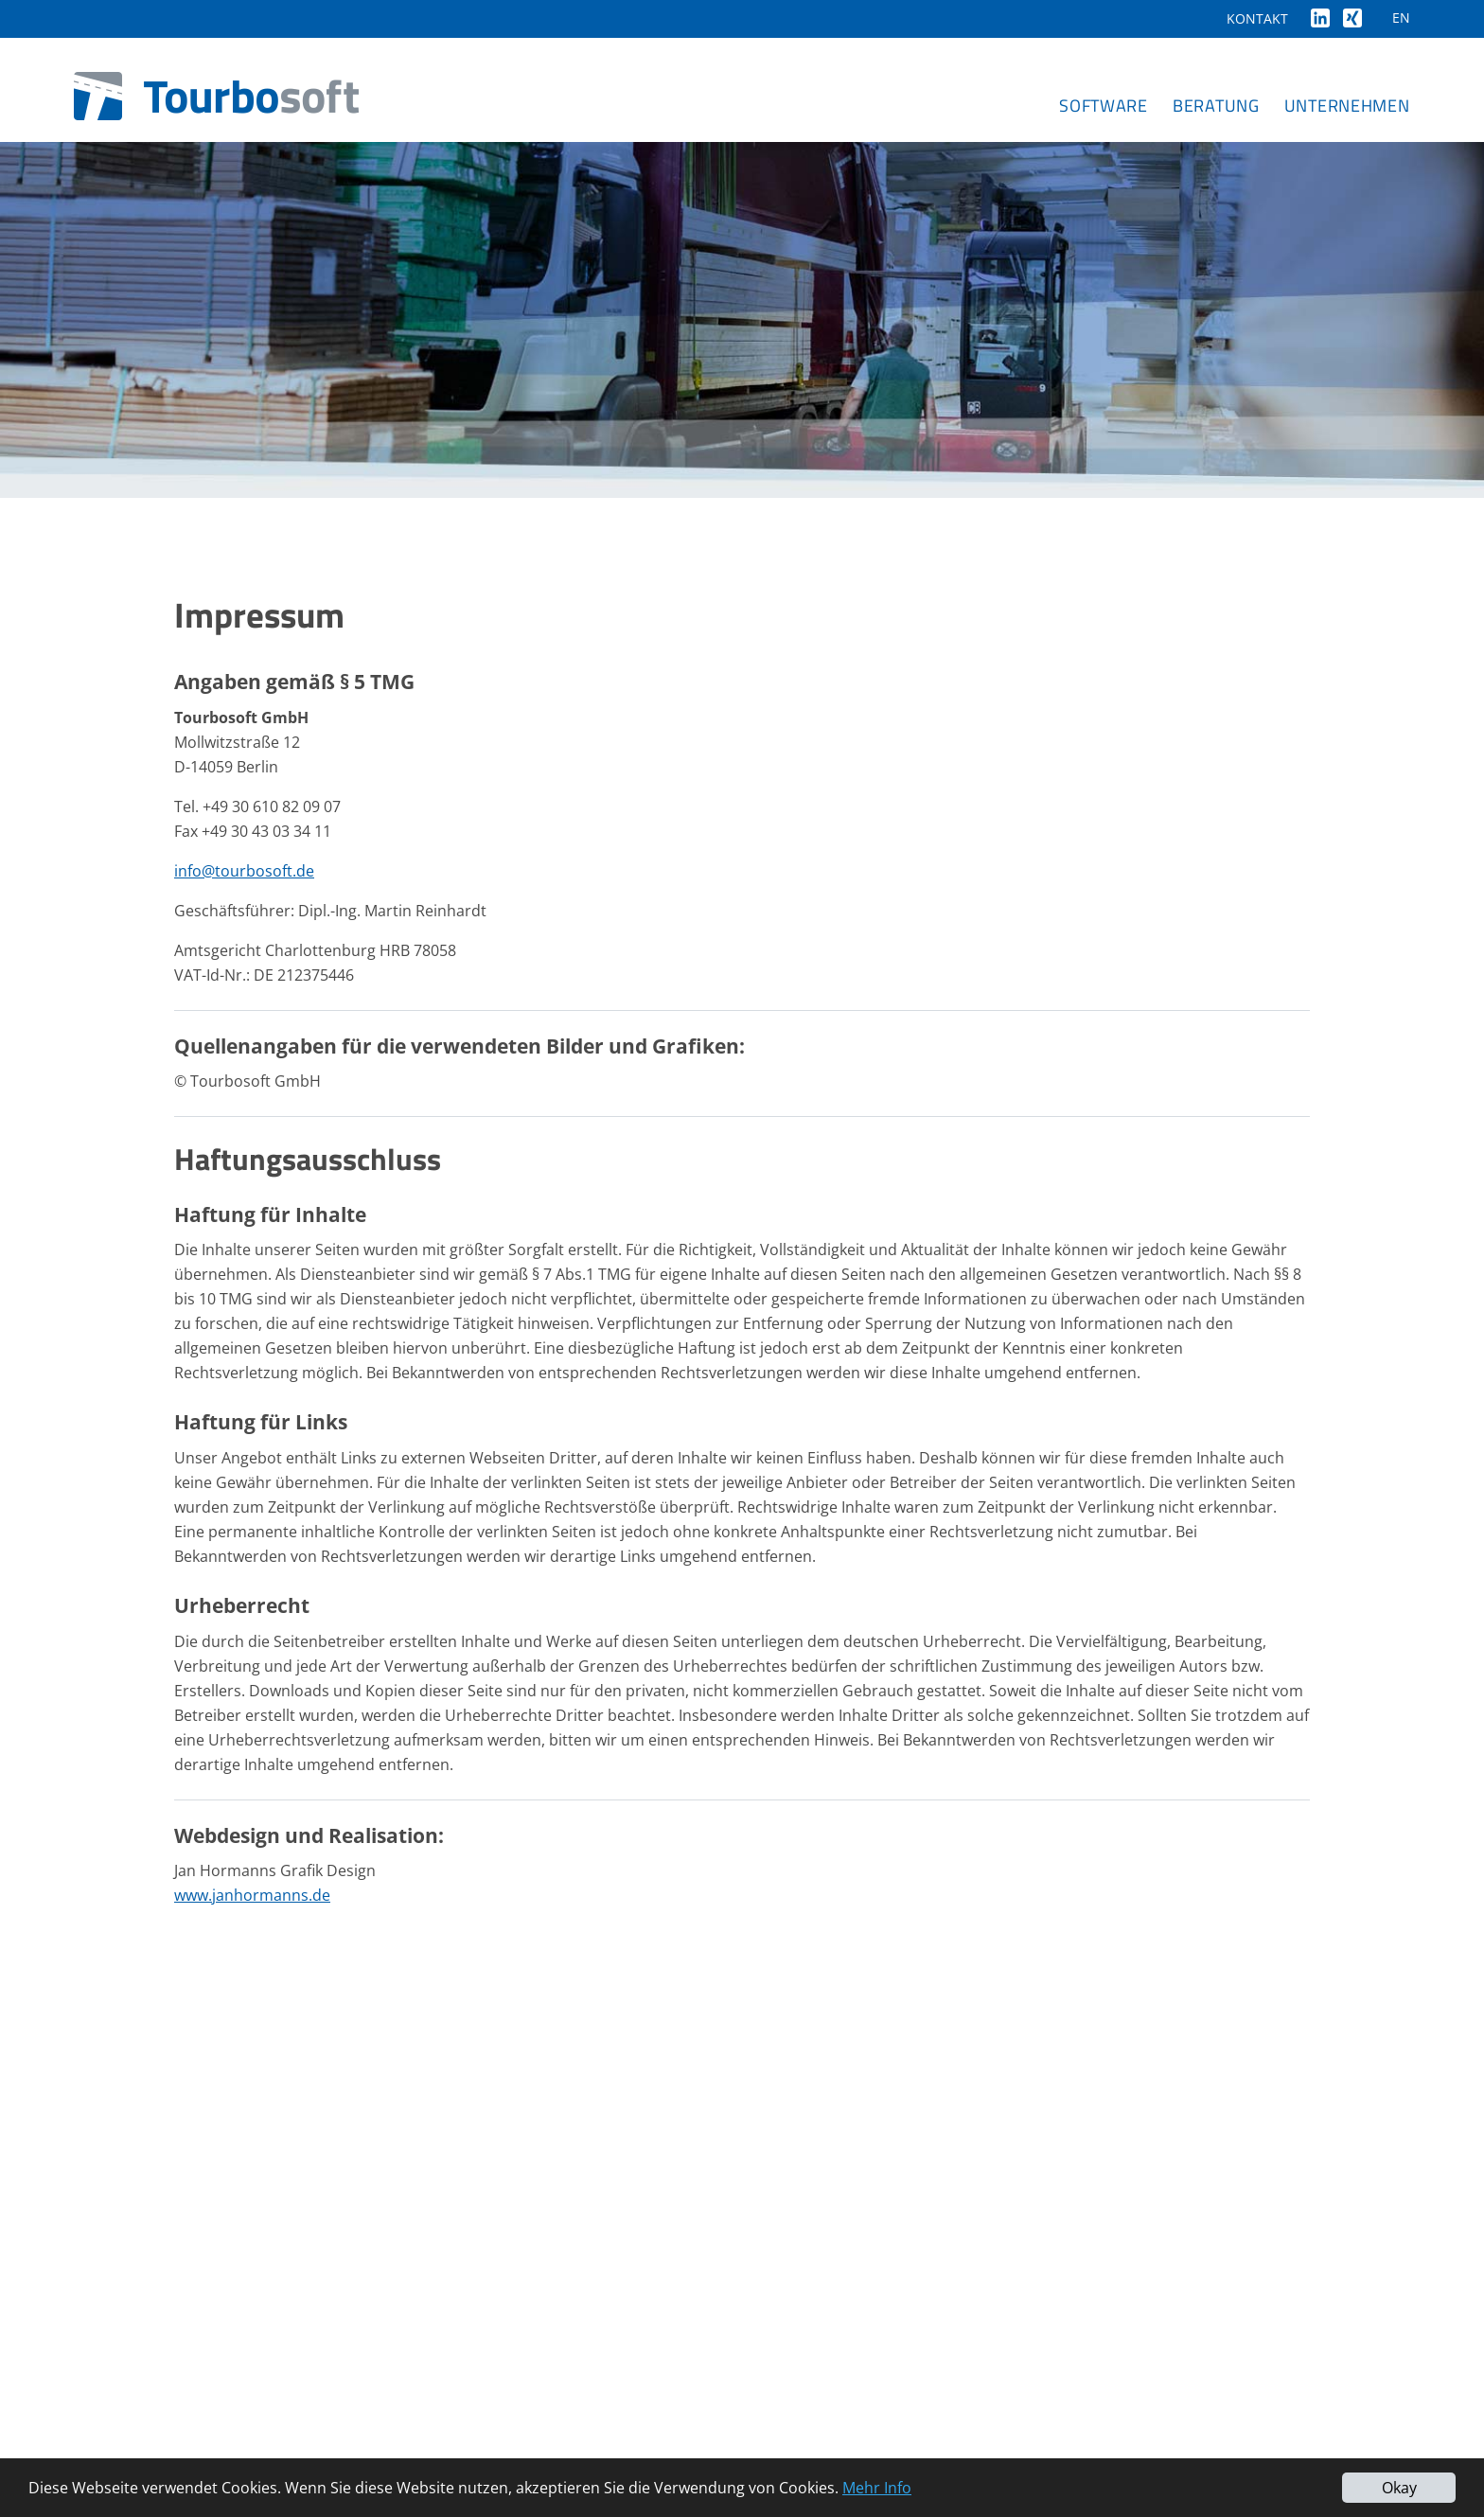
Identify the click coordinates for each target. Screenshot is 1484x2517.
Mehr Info (876, 2487)
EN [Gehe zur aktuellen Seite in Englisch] (1401, 18)
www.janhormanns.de (252, 1895)
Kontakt (1257, 18)
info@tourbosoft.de (244, 870)
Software (1103, 105)
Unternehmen (1347, 105)
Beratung (1216, 105)
